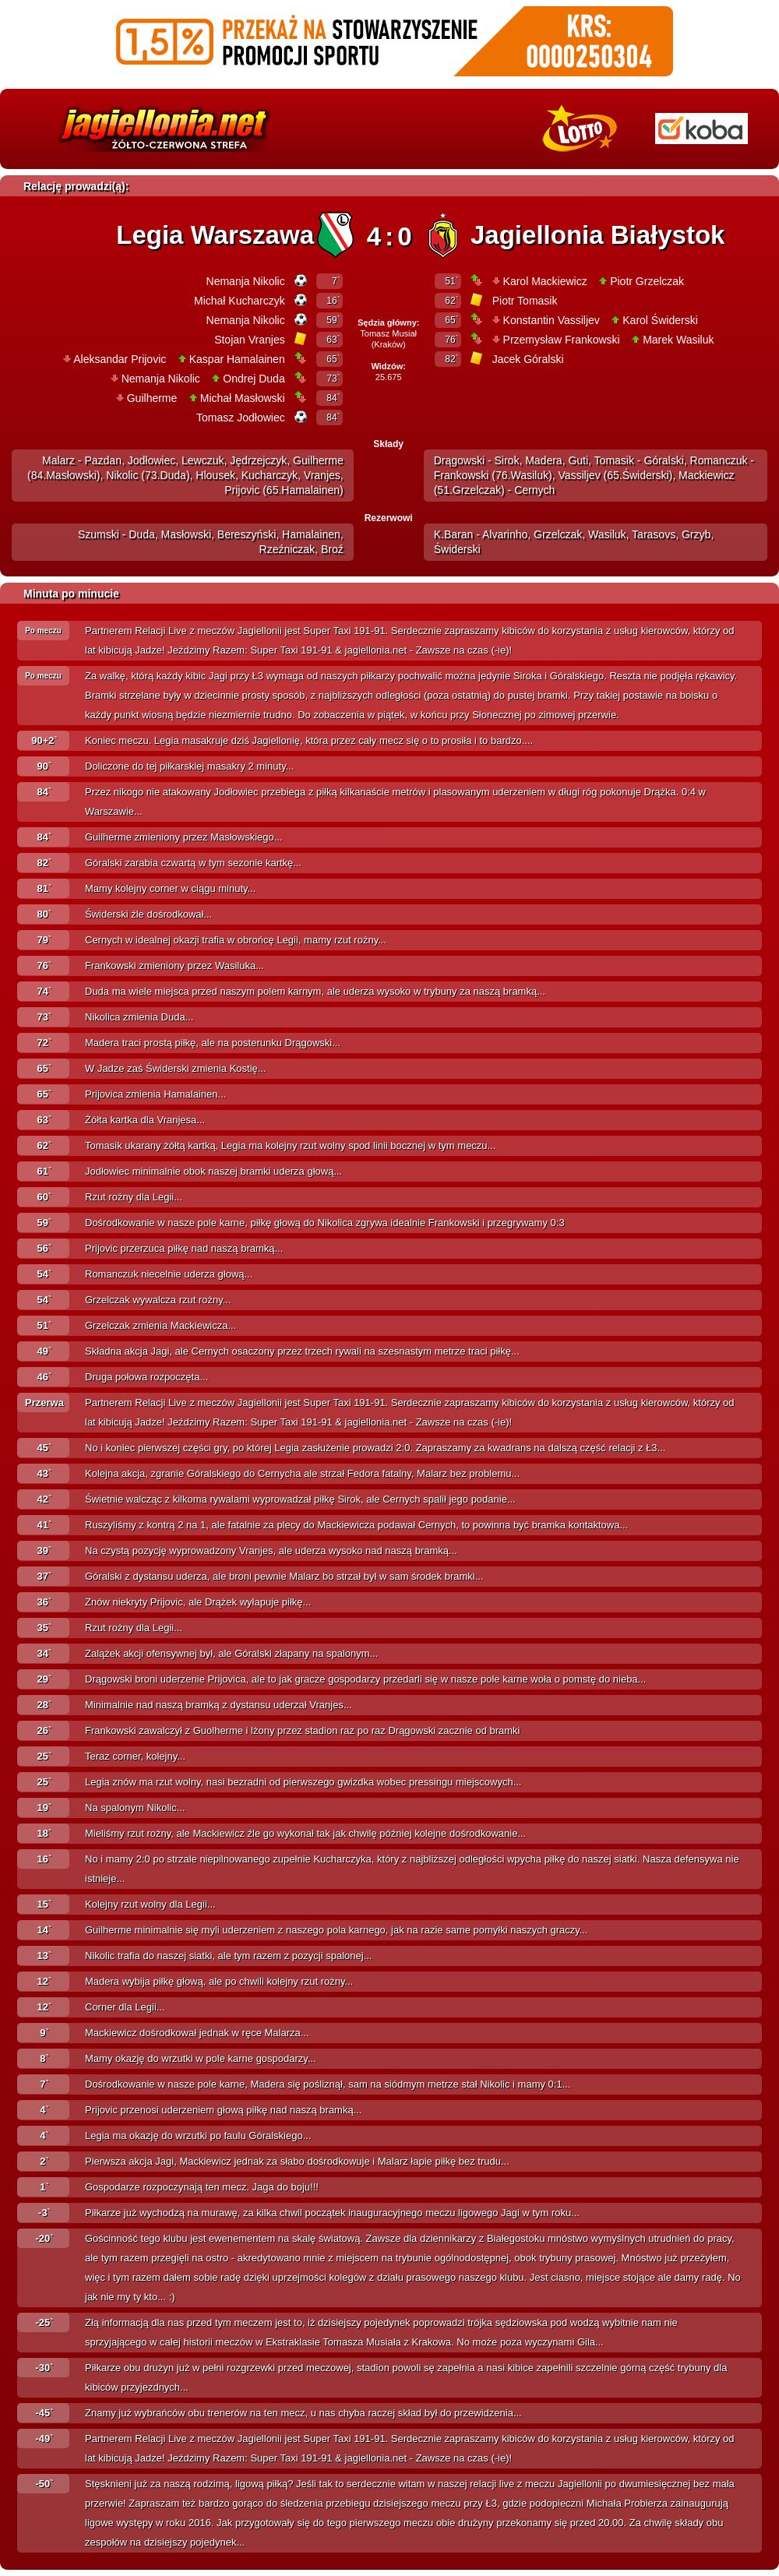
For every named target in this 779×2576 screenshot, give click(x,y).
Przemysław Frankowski (561, 339)
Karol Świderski (659, 320)
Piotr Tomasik (525, 300)
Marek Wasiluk (678, 339)
